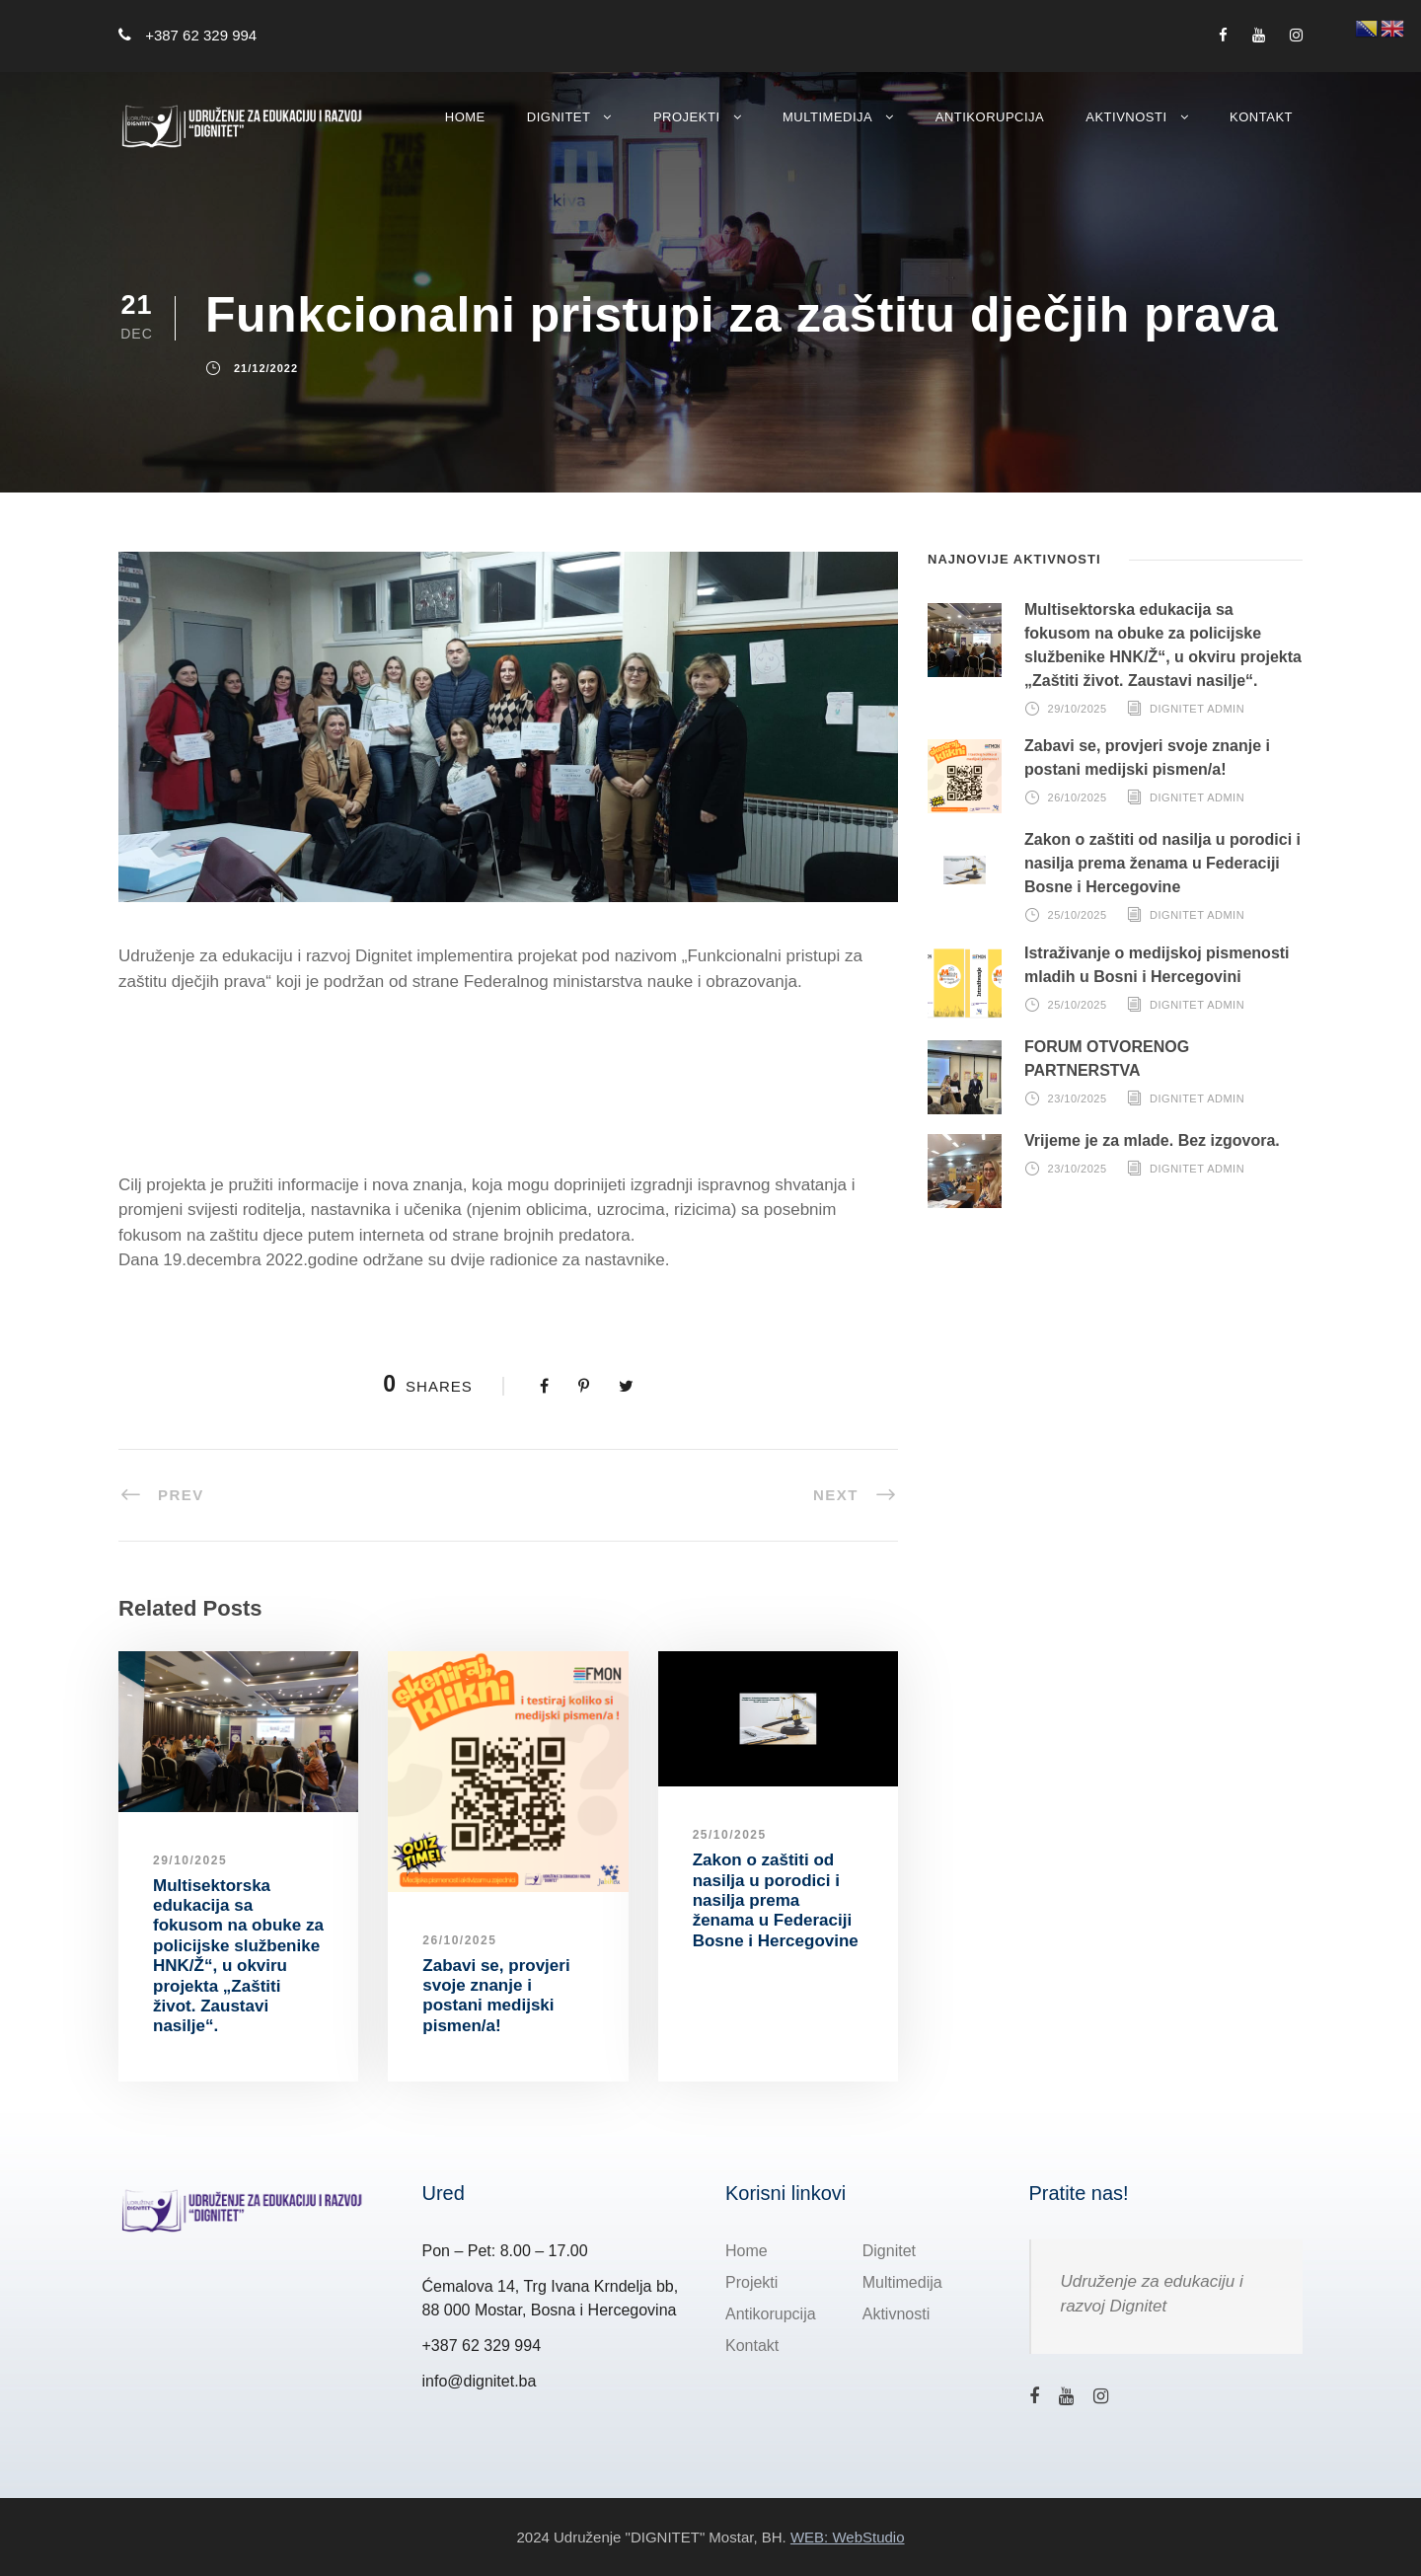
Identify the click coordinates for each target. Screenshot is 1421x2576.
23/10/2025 (1077, 1098)
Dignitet (559, 117)
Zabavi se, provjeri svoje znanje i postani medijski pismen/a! (495, 1995)
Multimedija (827, 117)
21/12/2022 (266, 369)
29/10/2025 (190, 1860)
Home (465, 117)
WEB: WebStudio (847, 2536)
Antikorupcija (990, 117)
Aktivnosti (1125, 117)
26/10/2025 (459, 1940)
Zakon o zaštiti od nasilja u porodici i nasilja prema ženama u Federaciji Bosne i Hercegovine (776, 1900)
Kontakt (1261, 117)
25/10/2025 (730, 1835)
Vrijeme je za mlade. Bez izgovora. (1152, 1140)
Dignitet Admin (1197, 709)
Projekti (686, 117)
